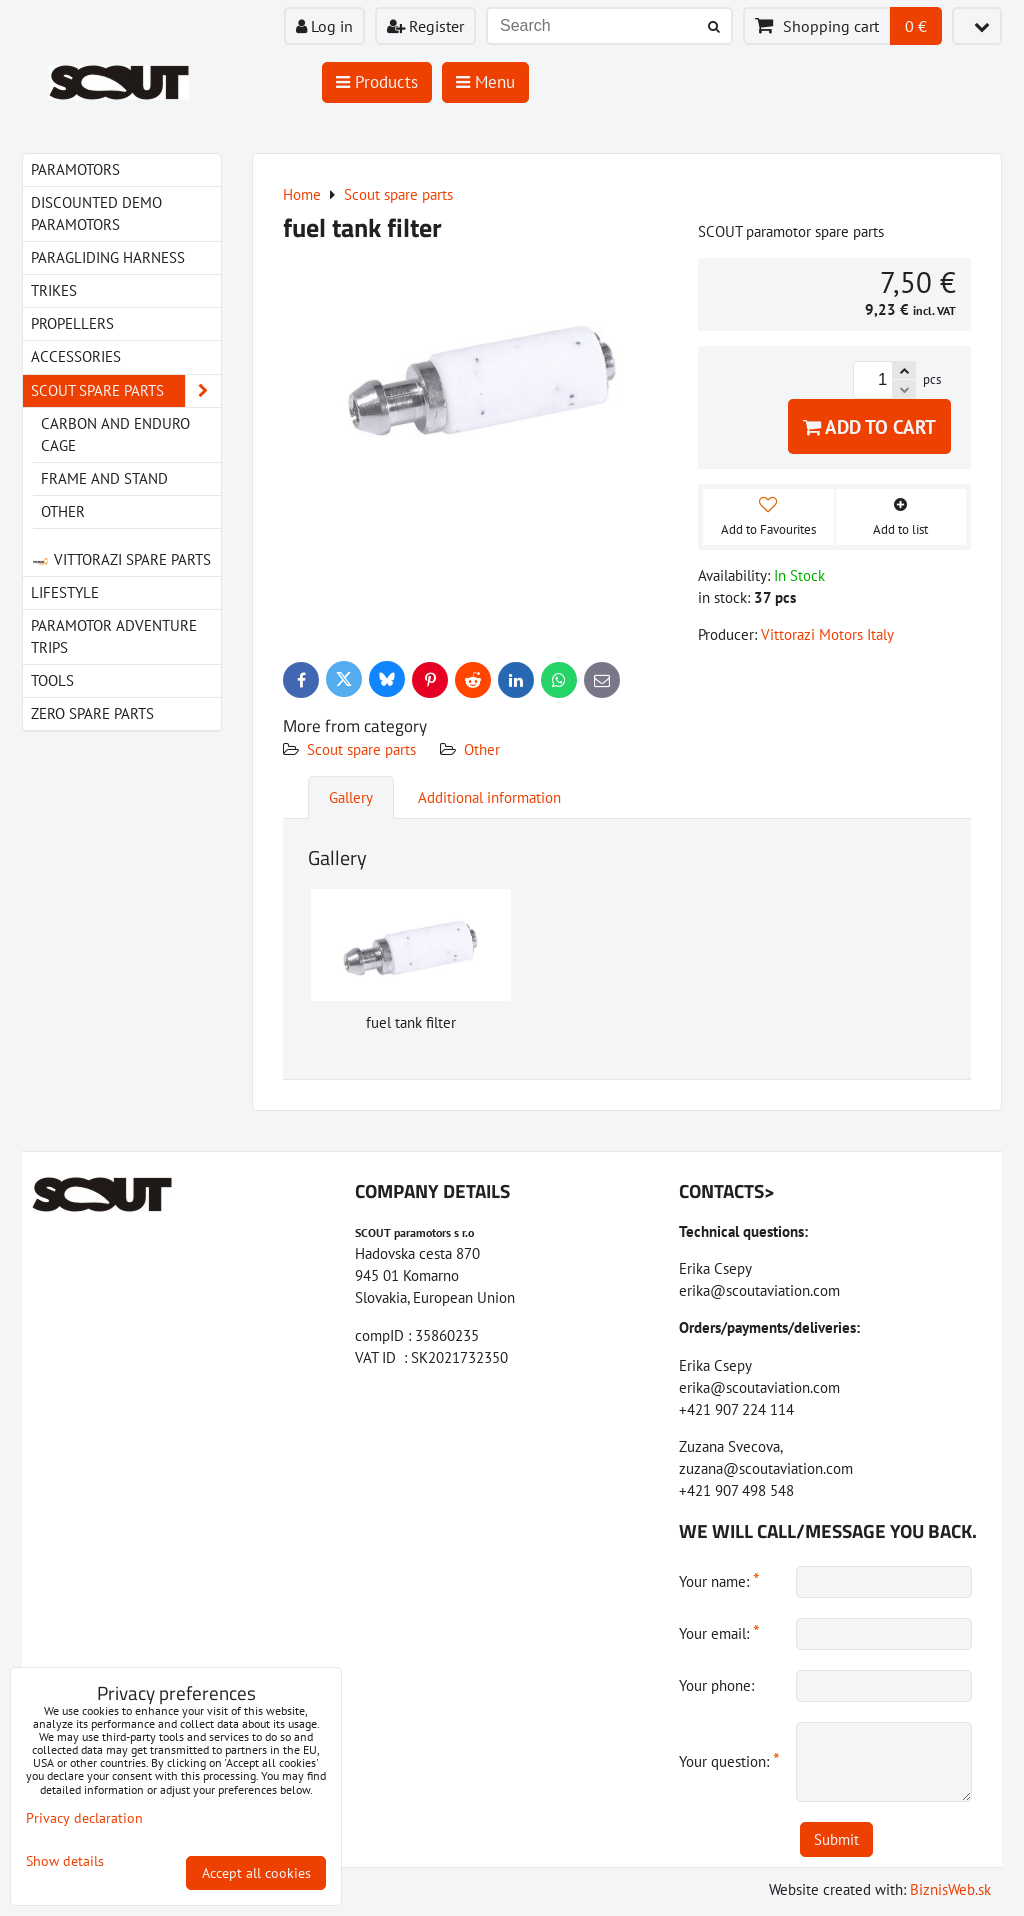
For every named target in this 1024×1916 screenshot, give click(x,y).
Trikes (54, 290)
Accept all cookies (256, 1873)
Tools (52, 680)
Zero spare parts (92, 713)
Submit (836, 1839)
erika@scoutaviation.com (759, 1290)
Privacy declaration (84, 1818)
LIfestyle (65, 592)
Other (482, 749)
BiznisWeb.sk (950, 1889)
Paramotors (75, 169)
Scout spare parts (361, 749)
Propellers (72, 323)
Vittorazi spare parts (121, 559)
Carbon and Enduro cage (115, 434)
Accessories (76, 356)
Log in (324, 26)
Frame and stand (104, 478)
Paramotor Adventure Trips (114, 636)
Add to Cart (869, 426)
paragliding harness (108, 257)
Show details (65, 1861)
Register (425, 26)
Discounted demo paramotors (96, 213)
